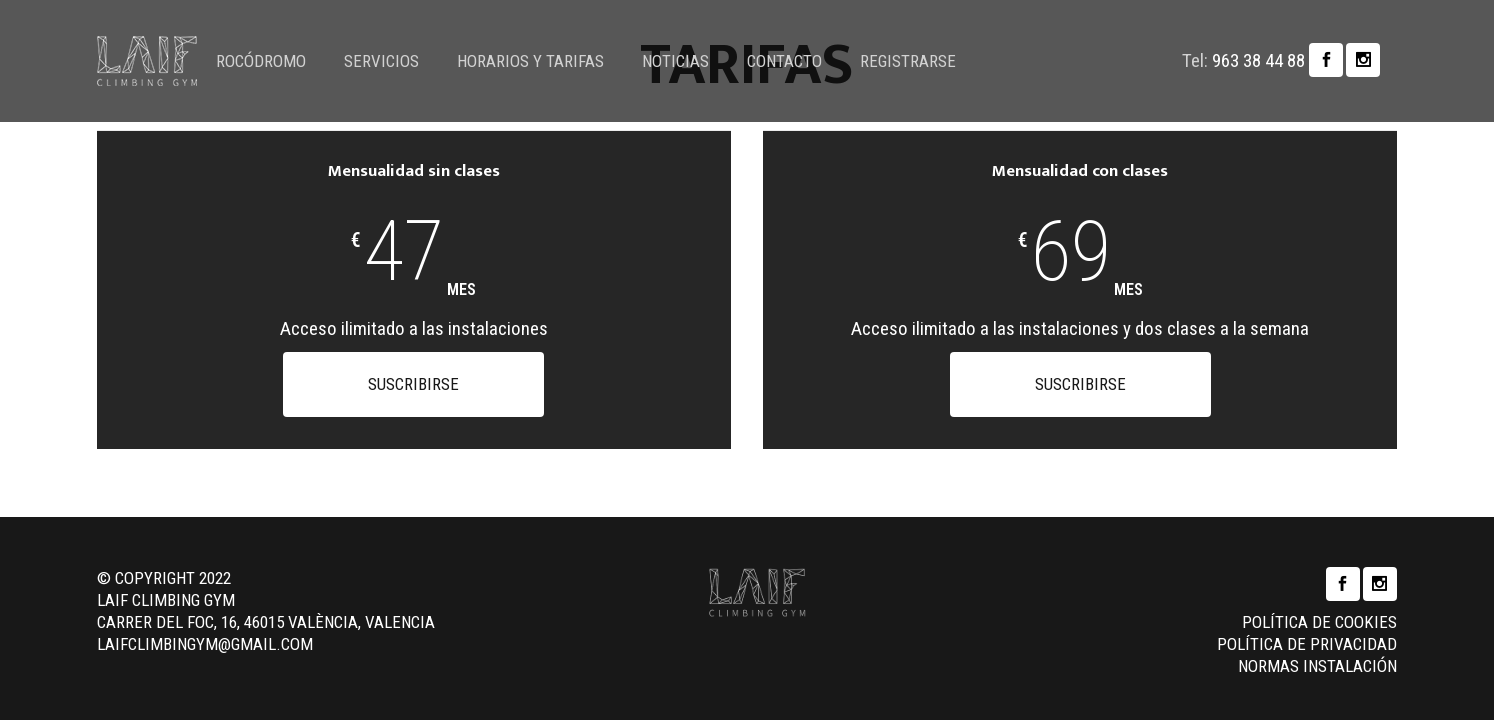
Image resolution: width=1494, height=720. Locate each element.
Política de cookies (1319, 605)
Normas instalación (1317, 649)
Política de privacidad (1307, 627)
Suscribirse (413, 384)
